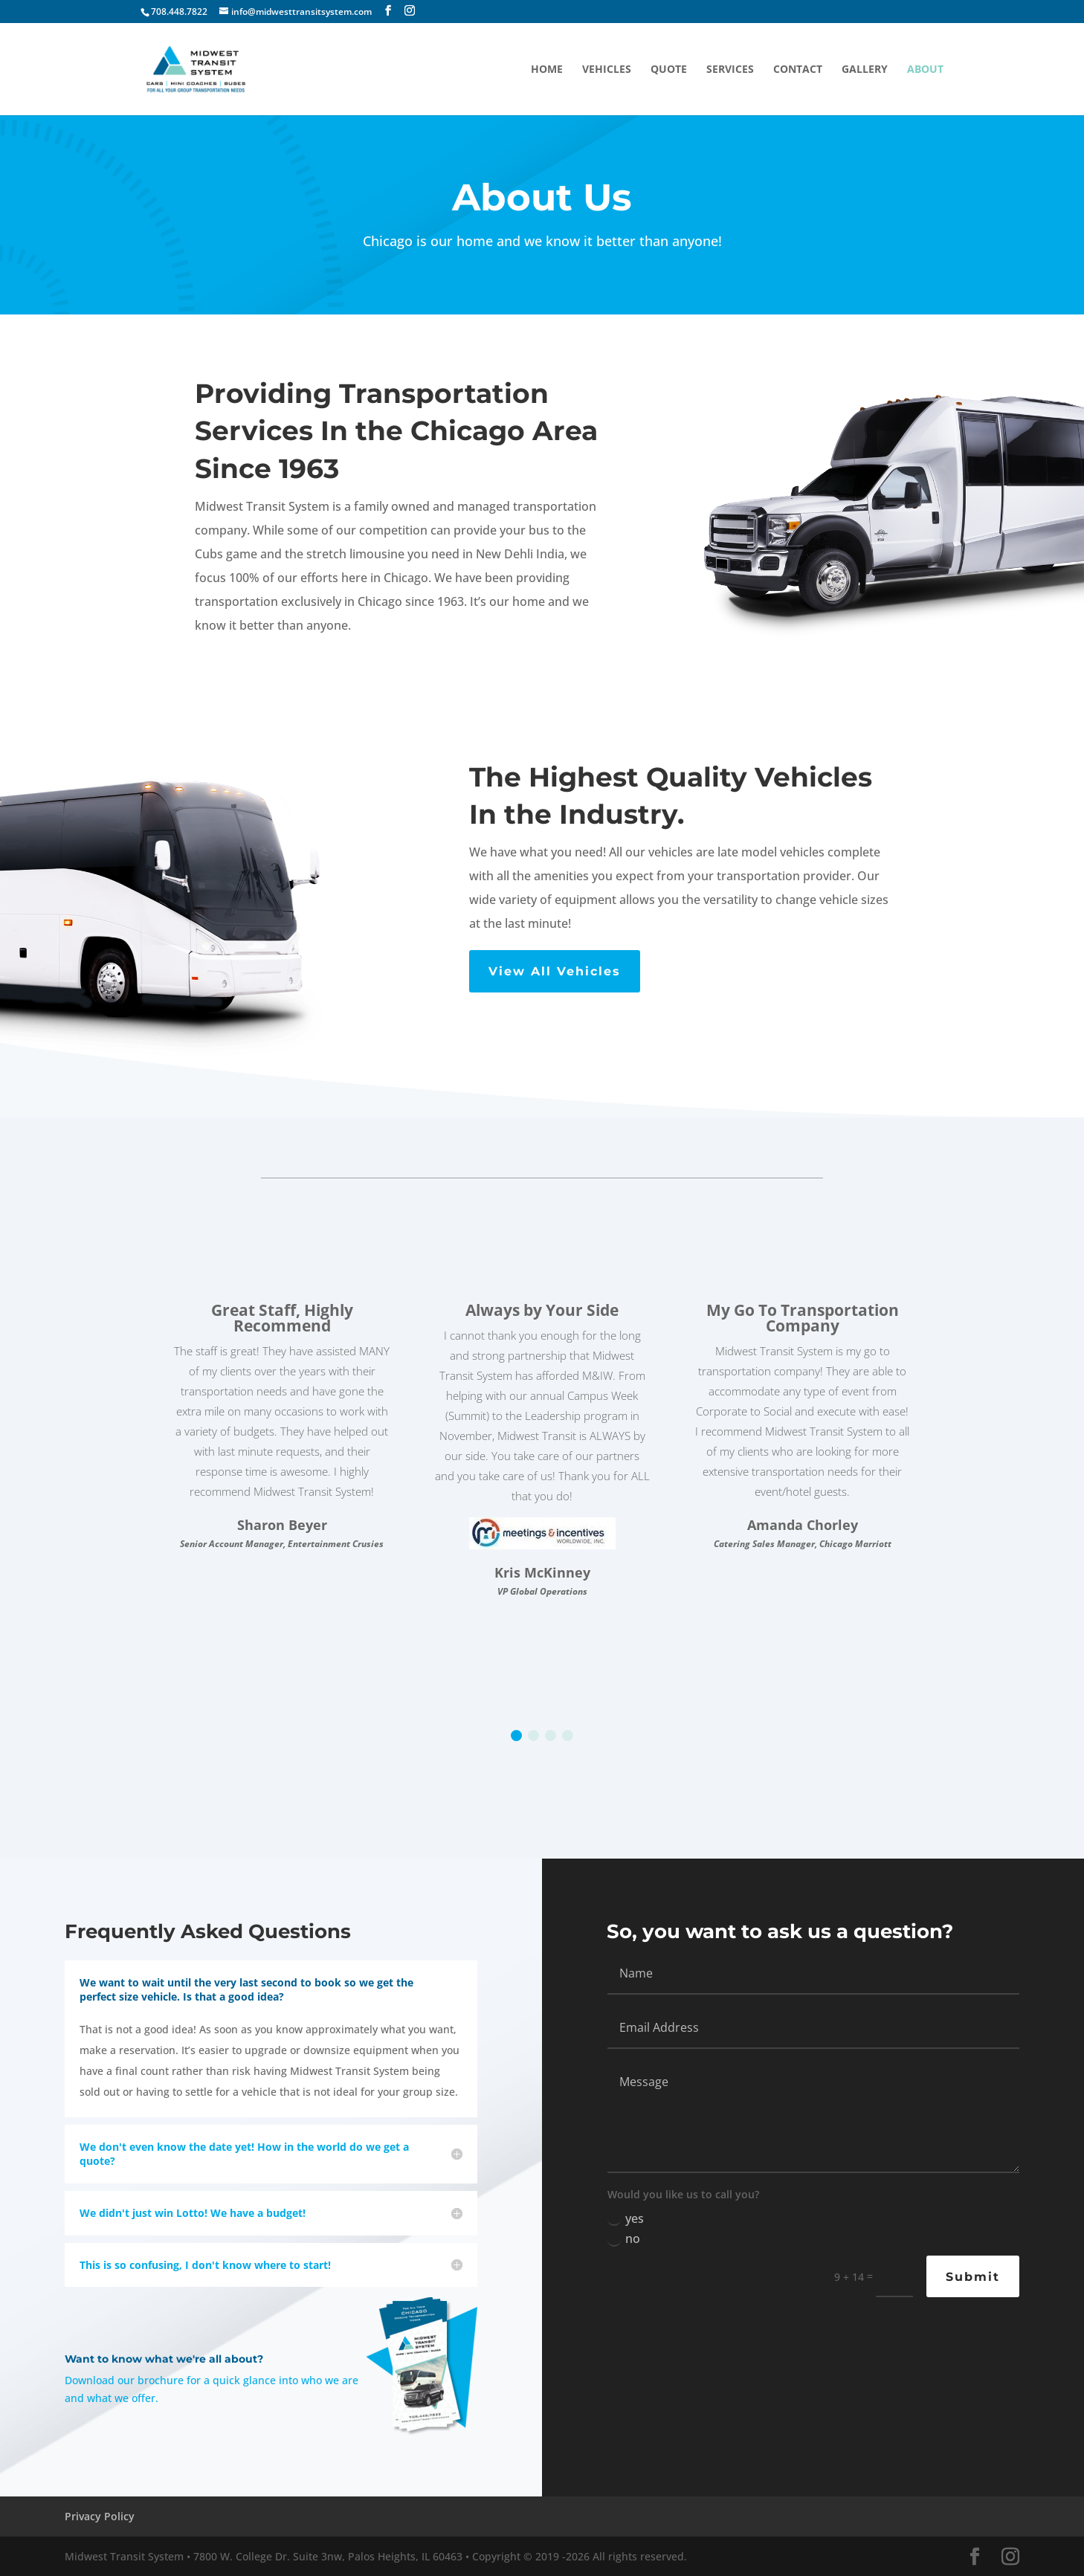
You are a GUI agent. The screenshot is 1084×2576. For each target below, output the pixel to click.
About (925, 70)
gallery (865, 70)
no (623, 2238)
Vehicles (606, 70)
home (547, 70)
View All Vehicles (554, 971)
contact (797, 70)
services (730, 70)
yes (625, 2218)
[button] (516, 1735)
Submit (973, 2277)
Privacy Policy (100, 2516)
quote (669, 70)
